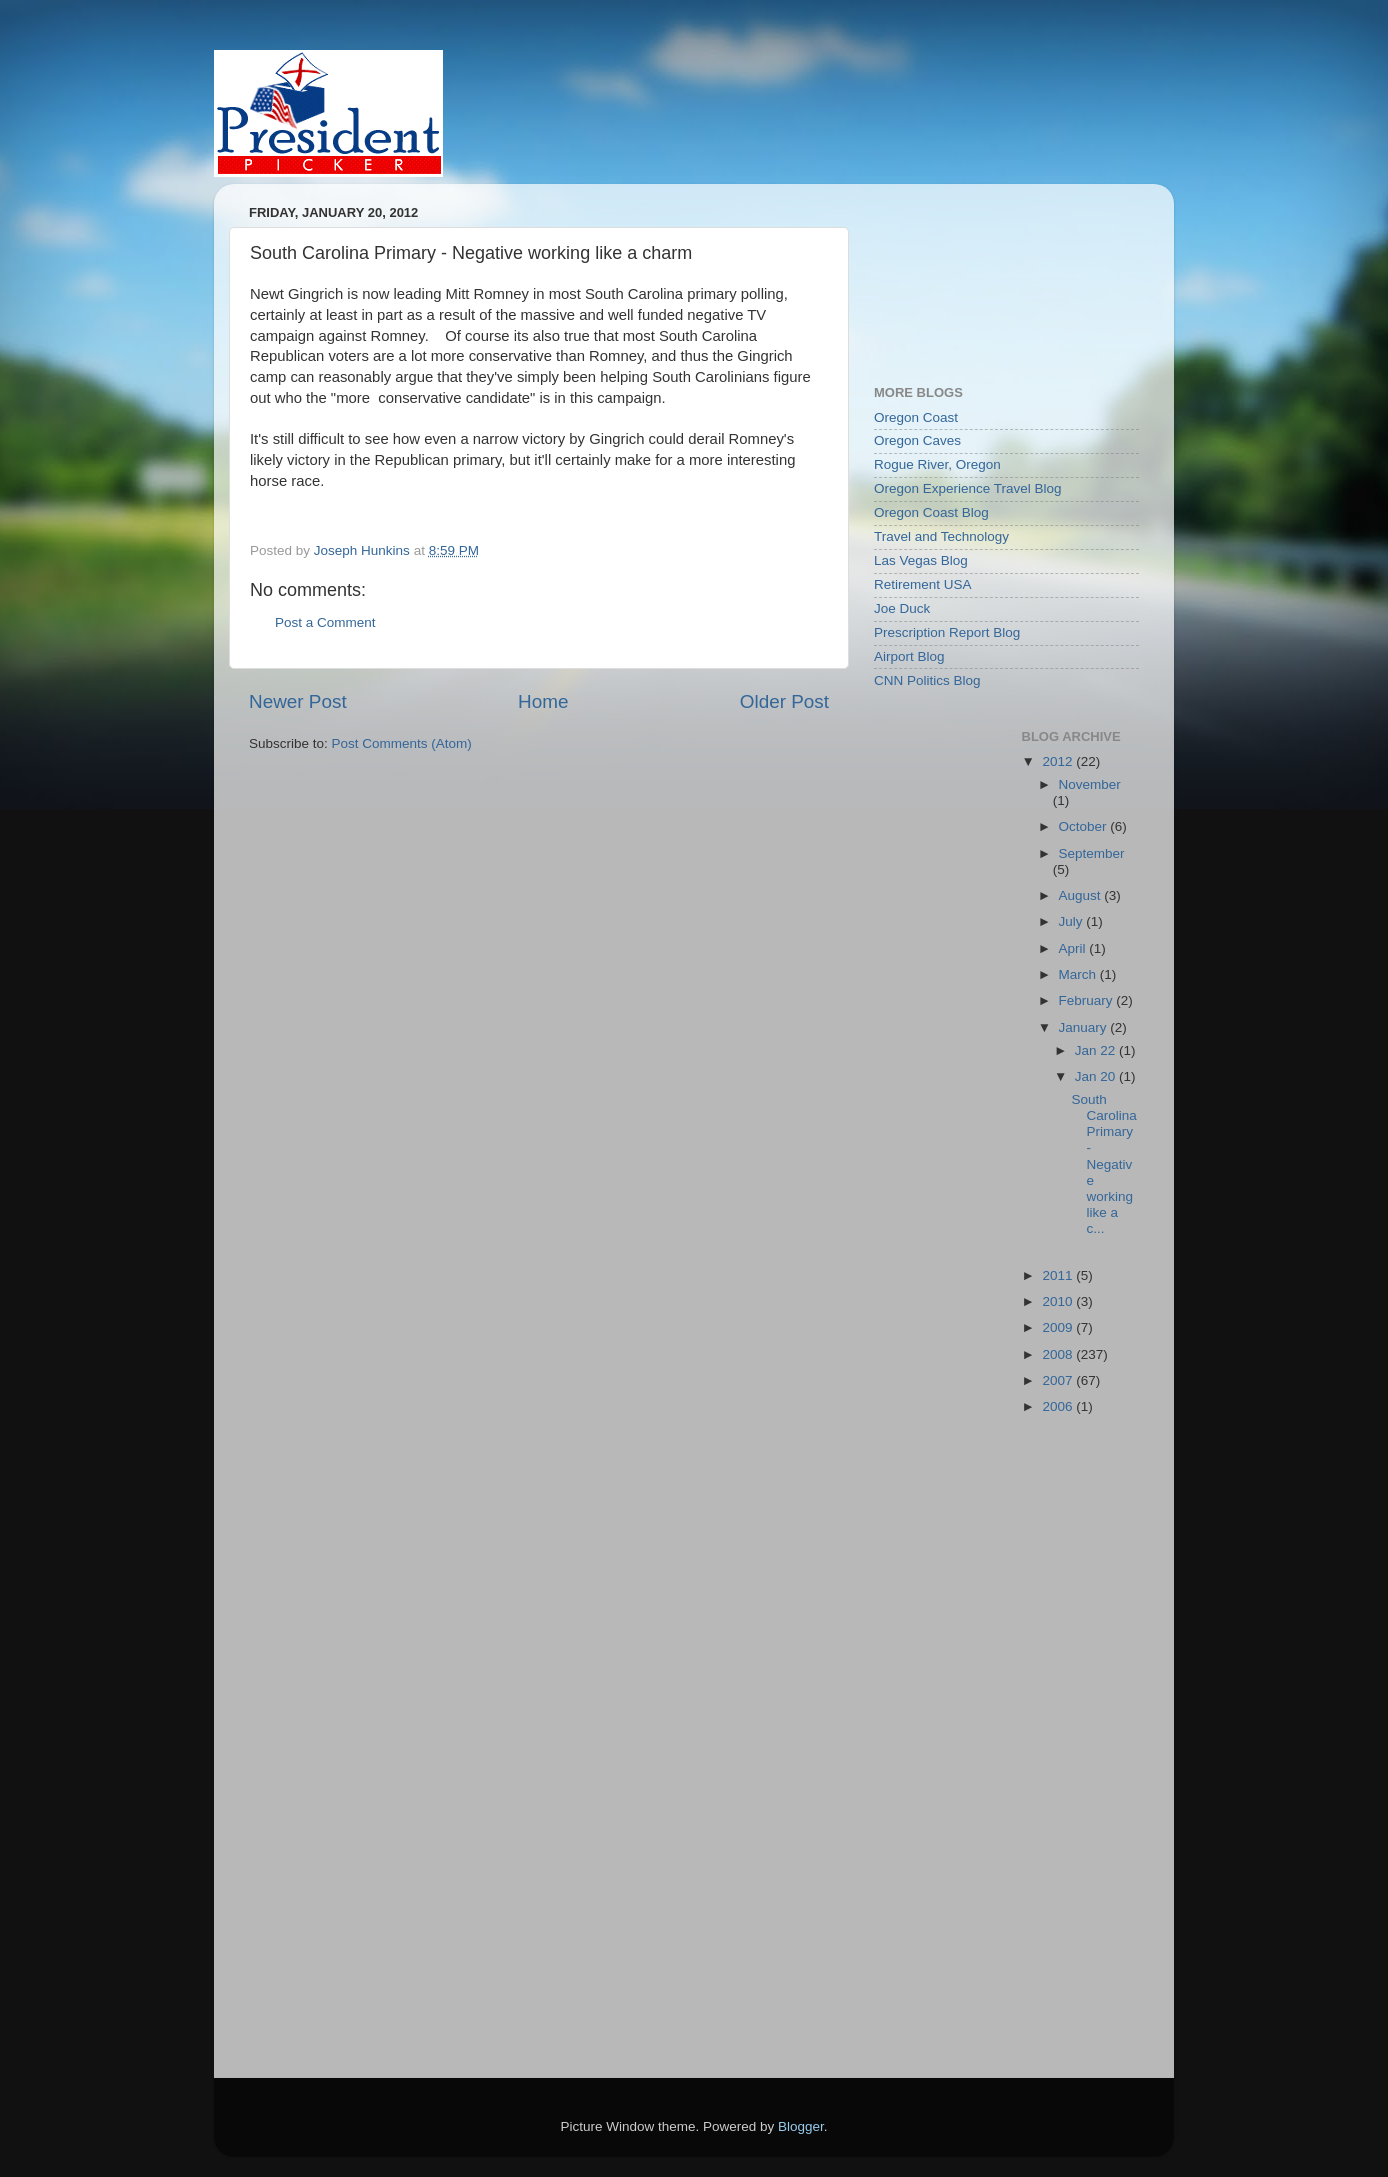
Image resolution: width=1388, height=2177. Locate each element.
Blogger (801, 2126)
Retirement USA (923, 584)
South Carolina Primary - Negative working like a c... (1103, 1164)
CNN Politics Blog (927, 680)
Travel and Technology (941, 536)
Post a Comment (325, 622)
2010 (1059, 1301)
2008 (1059, 1354)
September (1092, 853)
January (1085, 1027)
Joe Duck (902, 608)
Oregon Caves (917, 440)
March (1079, 974)
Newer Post (298, 701)
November (1090, 784)
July (1073, 921)
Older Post (784, 701)
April (1074, 948)
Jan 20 (1097, 1076)
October (1085, 826)
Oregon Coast (916, 417)
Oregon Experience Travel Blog (968, 488)
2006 (1059, 1406)
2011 (1059, 1275)
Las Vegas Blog (921, 560)
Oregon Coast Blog (931, 512)
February (1088, 1000)
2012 (1059, 761)
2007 (1059, 1380)
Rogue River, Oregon (937, 464)
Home (543, 701)
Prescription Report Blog (947, 632)
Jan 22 (1097, 1050)
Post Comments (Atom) (402, 743)
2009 (1059, 1327)
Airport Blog (909, 656)
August (1082, 895)
